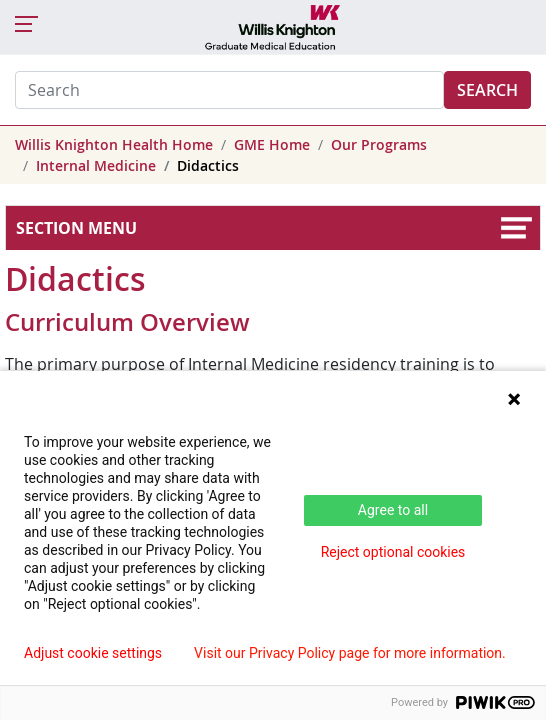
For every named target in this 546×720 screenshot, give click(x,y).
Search (487, 90)
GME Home (272, 144)
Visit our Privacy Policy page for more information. (350, 653)
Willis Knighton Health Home (114, 144)
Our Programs (379, 144)
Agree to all (393, 510)
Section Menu (76, 228)
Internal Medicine (96, 165)
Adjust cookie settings (93, 653)
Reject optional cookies (393, 552)
